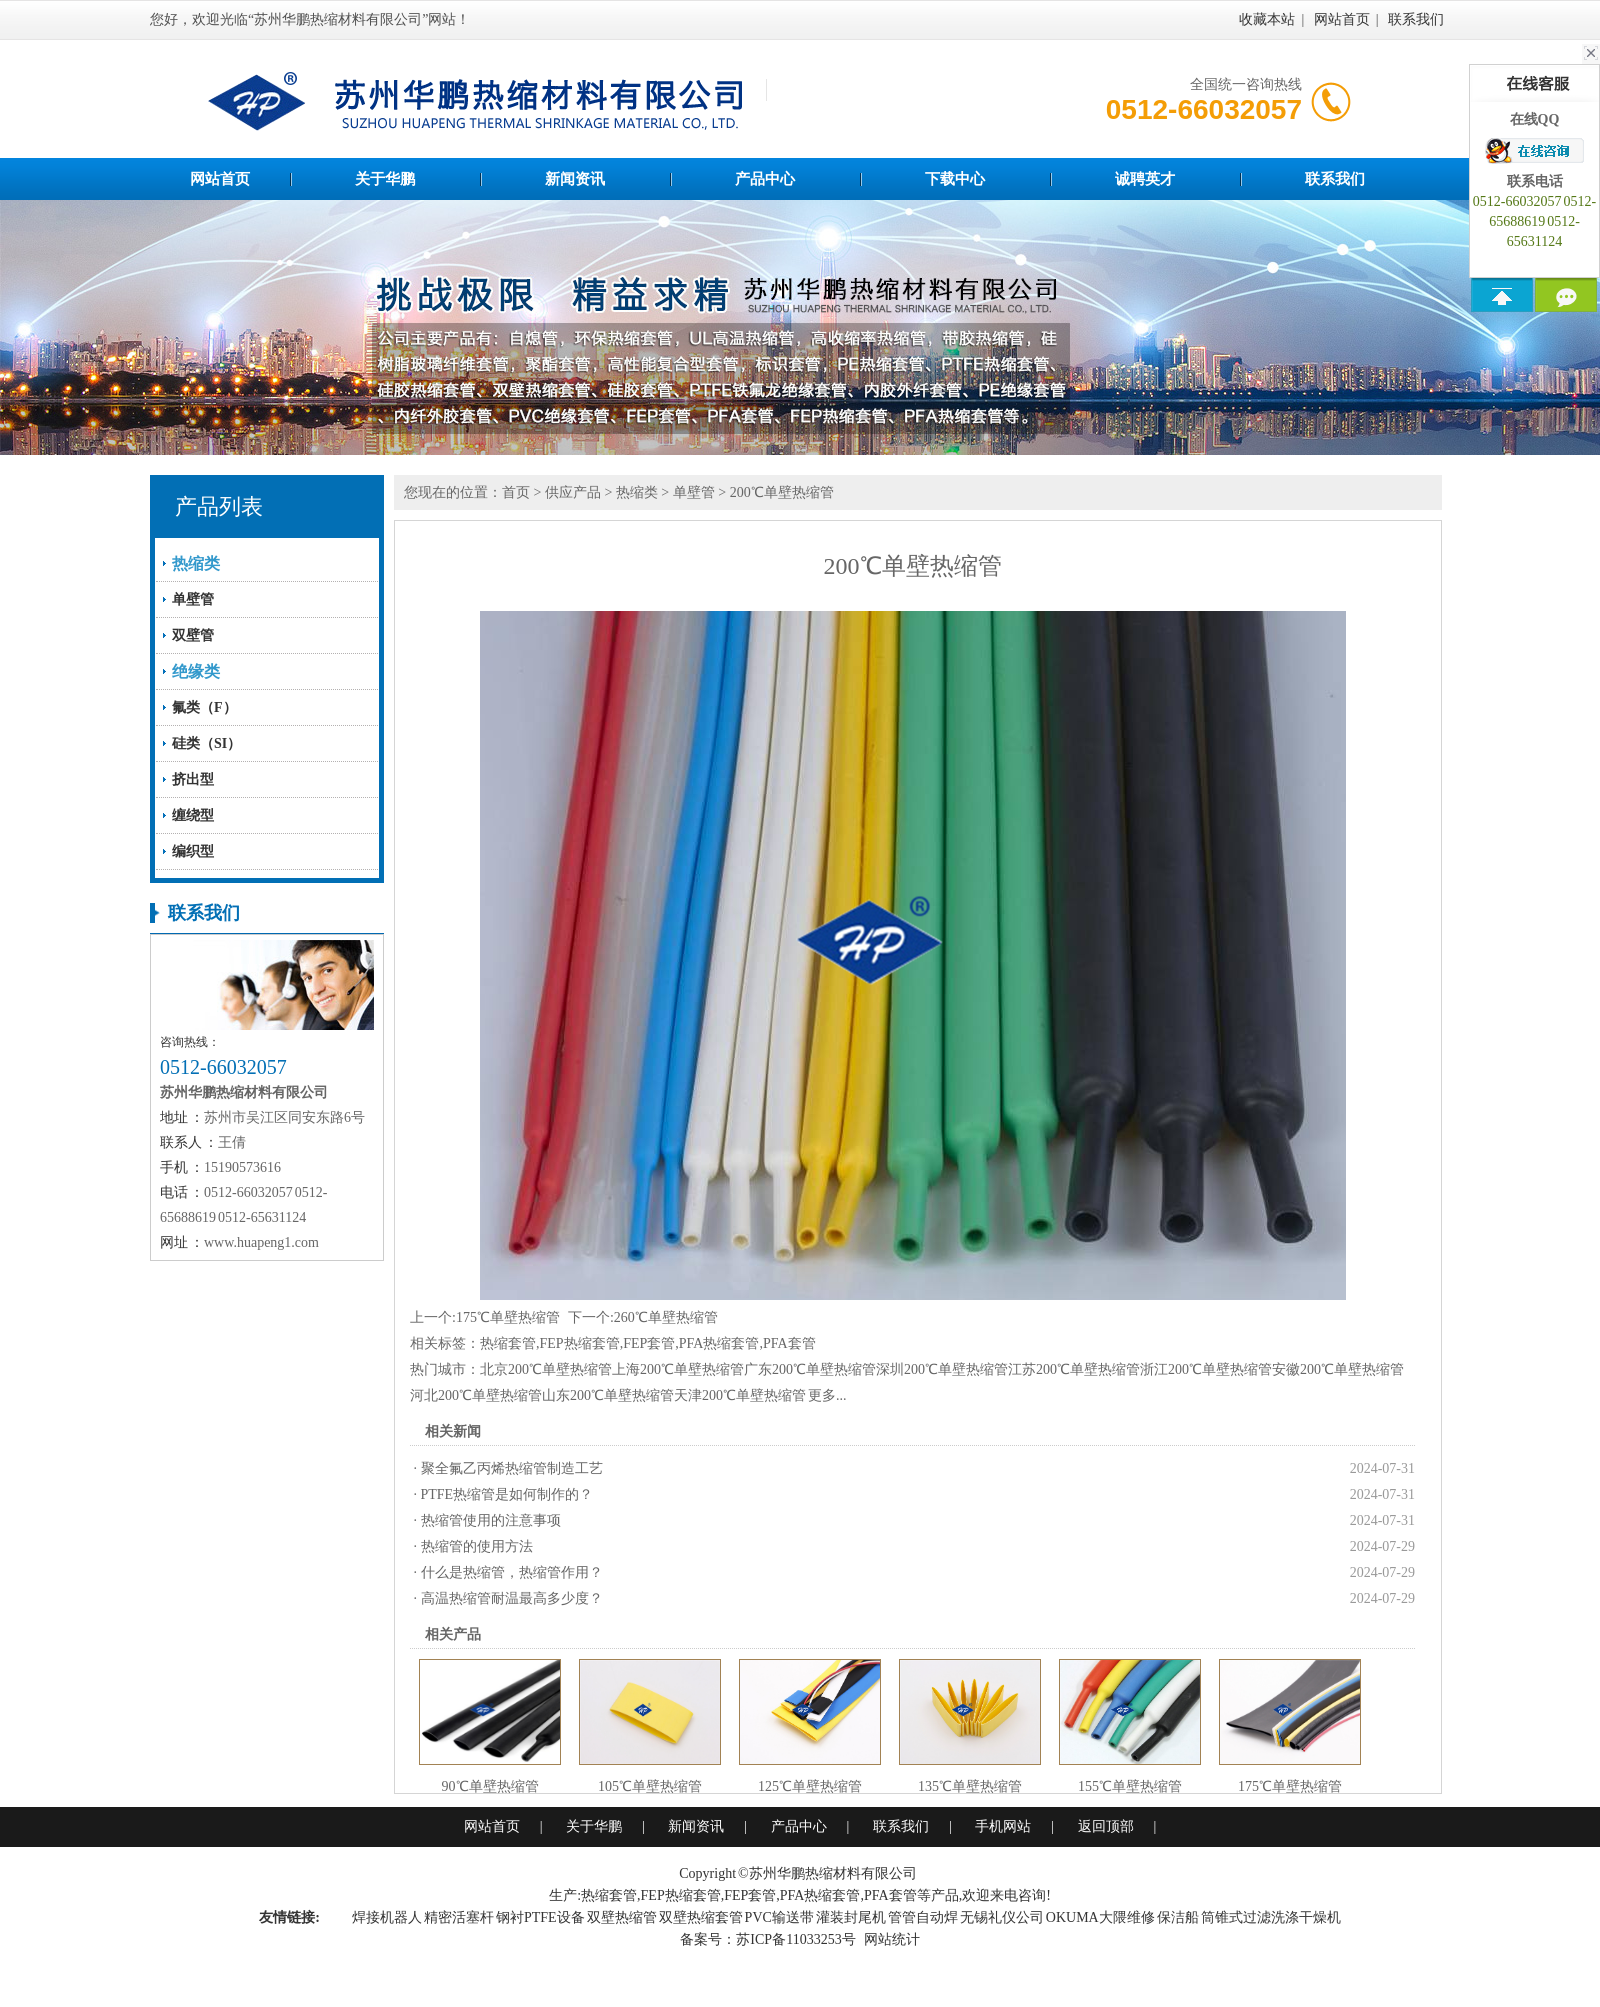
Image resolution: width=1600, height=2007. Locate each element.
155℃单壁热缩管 (1130, 1786)
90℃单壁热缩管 (490, 1786)
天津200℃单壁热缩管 (740, 1395)
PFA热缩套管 (719, 1343)
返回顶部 (1106, 1826)
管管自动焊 (923, 1917)
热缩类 (637, 492)
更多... (827, 1395)
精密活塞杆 (459, 1917)
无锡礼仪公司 (1002, 1917)
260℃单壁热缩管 (666, 1317)
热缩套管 (508, 1343)
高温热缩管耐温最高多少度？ (512, 1598)
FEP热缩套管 (580, 1343)
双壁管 (193, 635)
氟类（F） (204, 707)
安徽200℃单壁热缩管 (1338, 1369)
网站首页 (1342, 19)
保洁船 (1178, 1917)
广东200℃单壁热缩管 (810, 1369)
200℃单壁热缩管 (782, 492)
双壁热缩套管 (701, 1917)
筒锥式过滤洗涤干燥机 (1271, 1917)
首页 (516, 492)
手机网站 (1003, 1826)
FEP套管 (649, 1343)
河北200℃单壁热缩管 (476, 1395)
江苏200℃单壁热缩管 (1074, 1369)
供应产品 (573, 492)
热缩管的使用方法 (477, 1546)
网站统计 (892, 1939)
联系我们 (1416, 19)
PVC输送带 (779, 1917)
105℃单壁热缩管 (650, 1786)
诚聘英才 (1145, 179)
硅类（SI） (206, 743)
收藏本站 (1267, 19)
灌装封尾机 (851, 1917)
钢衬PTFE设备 (540, 1917)
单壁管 (193, 599)
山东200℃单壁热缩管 (608, 1395)
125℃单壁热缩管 (810, 1786)
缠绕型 (193, 815)
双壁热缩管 (622, 1917)
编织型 (193, 851)
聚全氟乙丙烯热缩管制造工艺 (512, 1468)
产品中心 (765, 179)
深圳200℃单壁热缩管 (942, 1369)
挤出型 (193, 779)
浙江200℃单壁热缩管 (1206, 1369)
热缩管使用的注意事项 (491, 1520)
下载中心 (955, 179)
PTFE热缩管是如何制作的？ (507, 1494)
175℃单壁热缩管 (508, 1317)
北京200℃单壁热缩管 (546, 1369)
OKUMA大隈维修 (1100, 1917)
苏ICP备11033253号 (795, 1939)
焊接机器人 (387, 1917)
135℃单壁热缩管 (970, 1786)
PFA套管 (789, 1343)
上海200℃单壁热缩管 (678, 1369)
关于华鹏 (385, 179)
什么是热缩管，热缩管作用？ (512, 1572)
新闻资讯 (575, 179)
